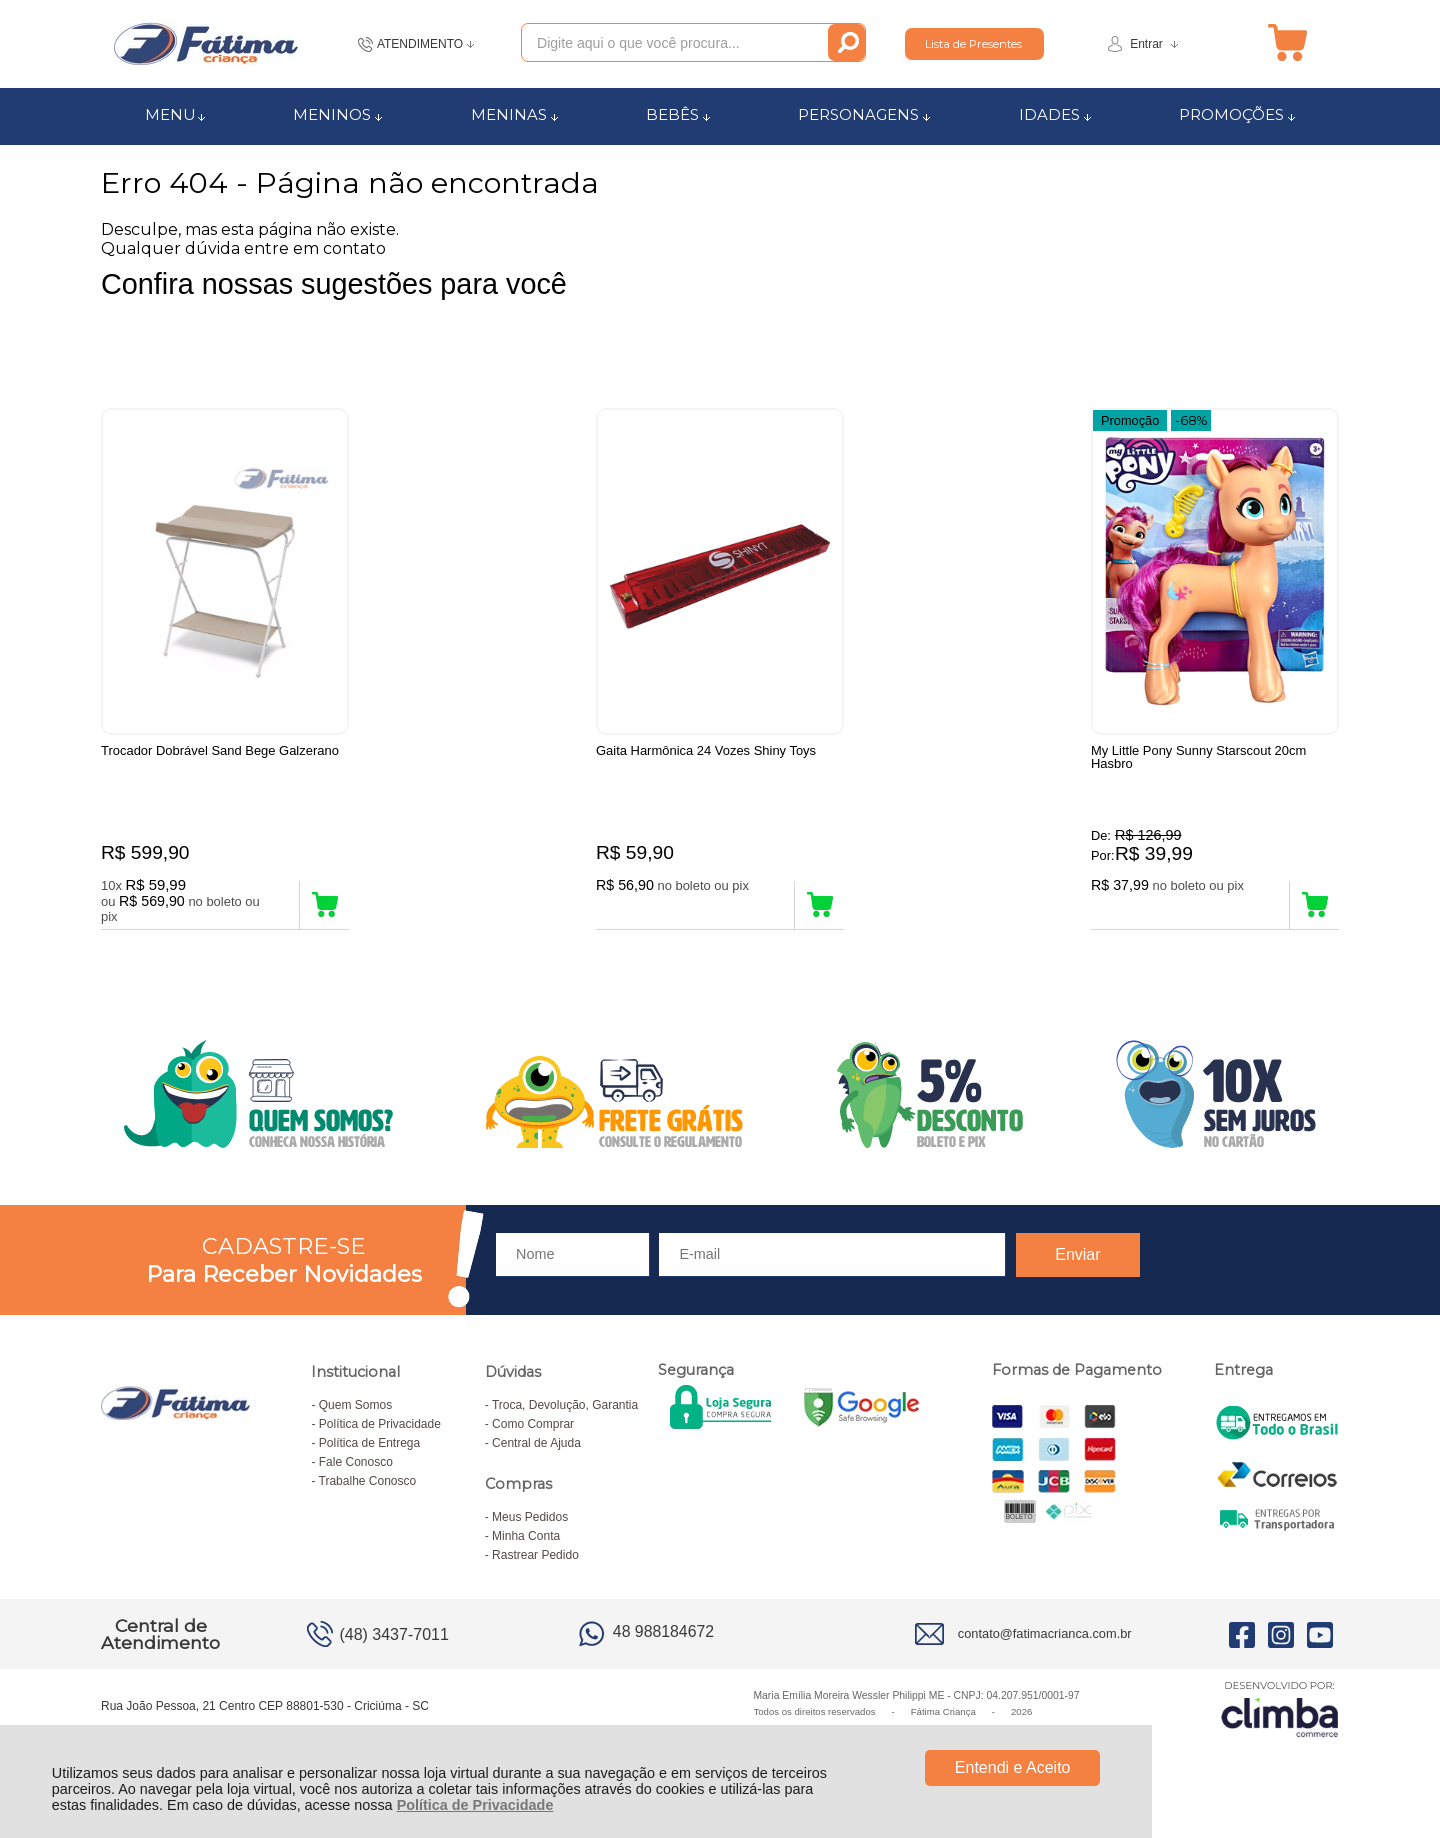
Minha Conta (526, 1546)
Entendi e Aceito (1013, 1767)
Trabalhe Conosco (368, 1491)
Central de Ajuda (536, 1453)
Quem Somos (355, 1415)
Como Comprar (533, 1434)
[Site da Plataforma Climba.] (1280, 1718)
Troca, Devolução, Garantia (565, 1415)
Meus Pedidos (530, 1527)
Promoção (1130, 418)
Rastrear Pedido (535, 1565)
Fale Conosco (356, 1472)
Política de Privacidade (475, 1805)
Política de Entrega (369, 1453)
